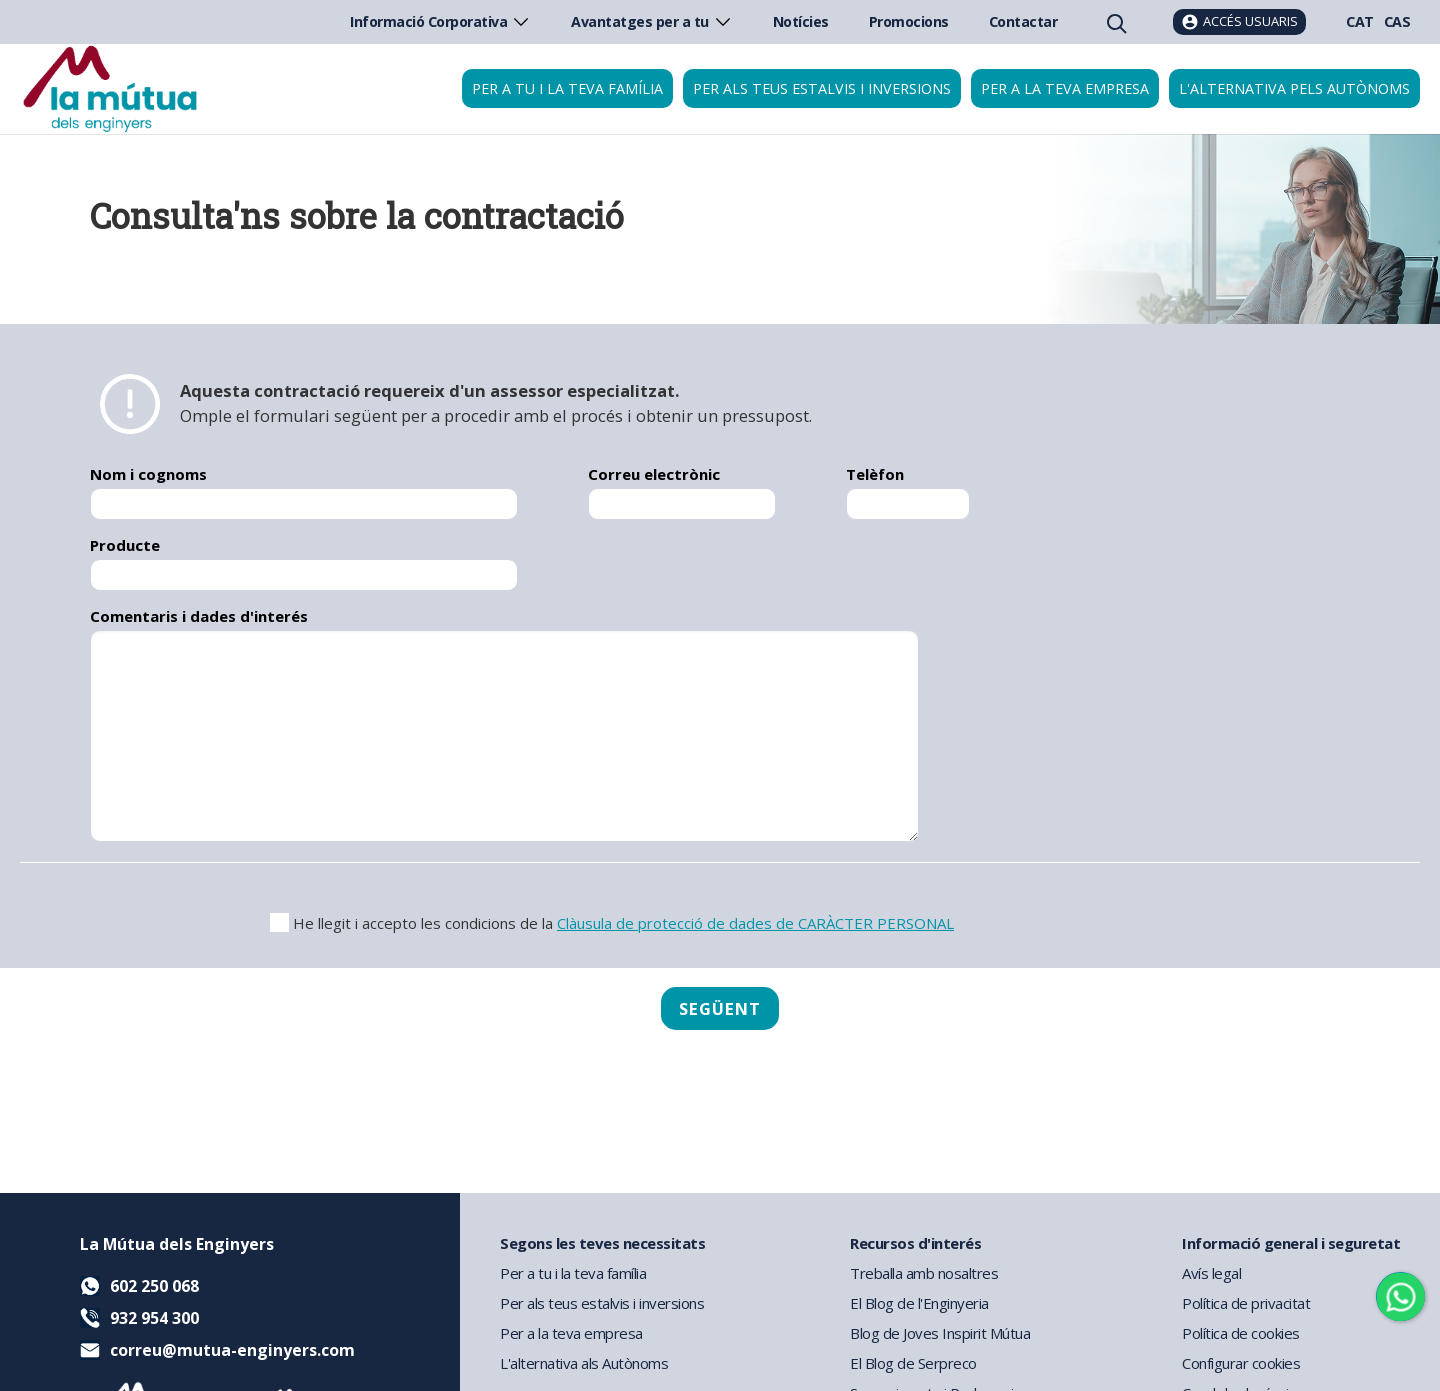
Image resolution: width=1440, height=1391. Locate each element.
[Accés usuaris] (1239, 22)
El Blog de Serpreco (913, 1363)
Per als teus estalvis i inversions (822, 88)
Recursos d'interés (915, 1243)
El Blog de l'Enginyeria (919, 1303)
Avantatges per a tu (652, 21)
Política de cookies (1241, 1333)
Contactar (1023, 21)
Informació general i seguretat (1291, 1243)
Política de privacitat (1246, 1303)
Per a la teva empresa (1065, 88)
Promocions (909, 21)
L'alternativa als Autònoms (584, 1363)
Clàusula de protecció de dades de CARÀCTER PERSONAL (755, 923)
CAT (1360, 21)
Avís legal (1211, 1273)
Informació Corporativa (440, 21)
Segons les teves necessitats (602, 1243)
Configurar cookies (1241, 1363)
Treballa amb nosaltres (924, 1273)
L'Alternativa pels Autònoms (1294, 88)
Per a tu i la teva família (567, 88)
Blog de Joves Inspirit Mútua (940, 1333)
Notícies (801, 21)
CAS (1397, 21)
